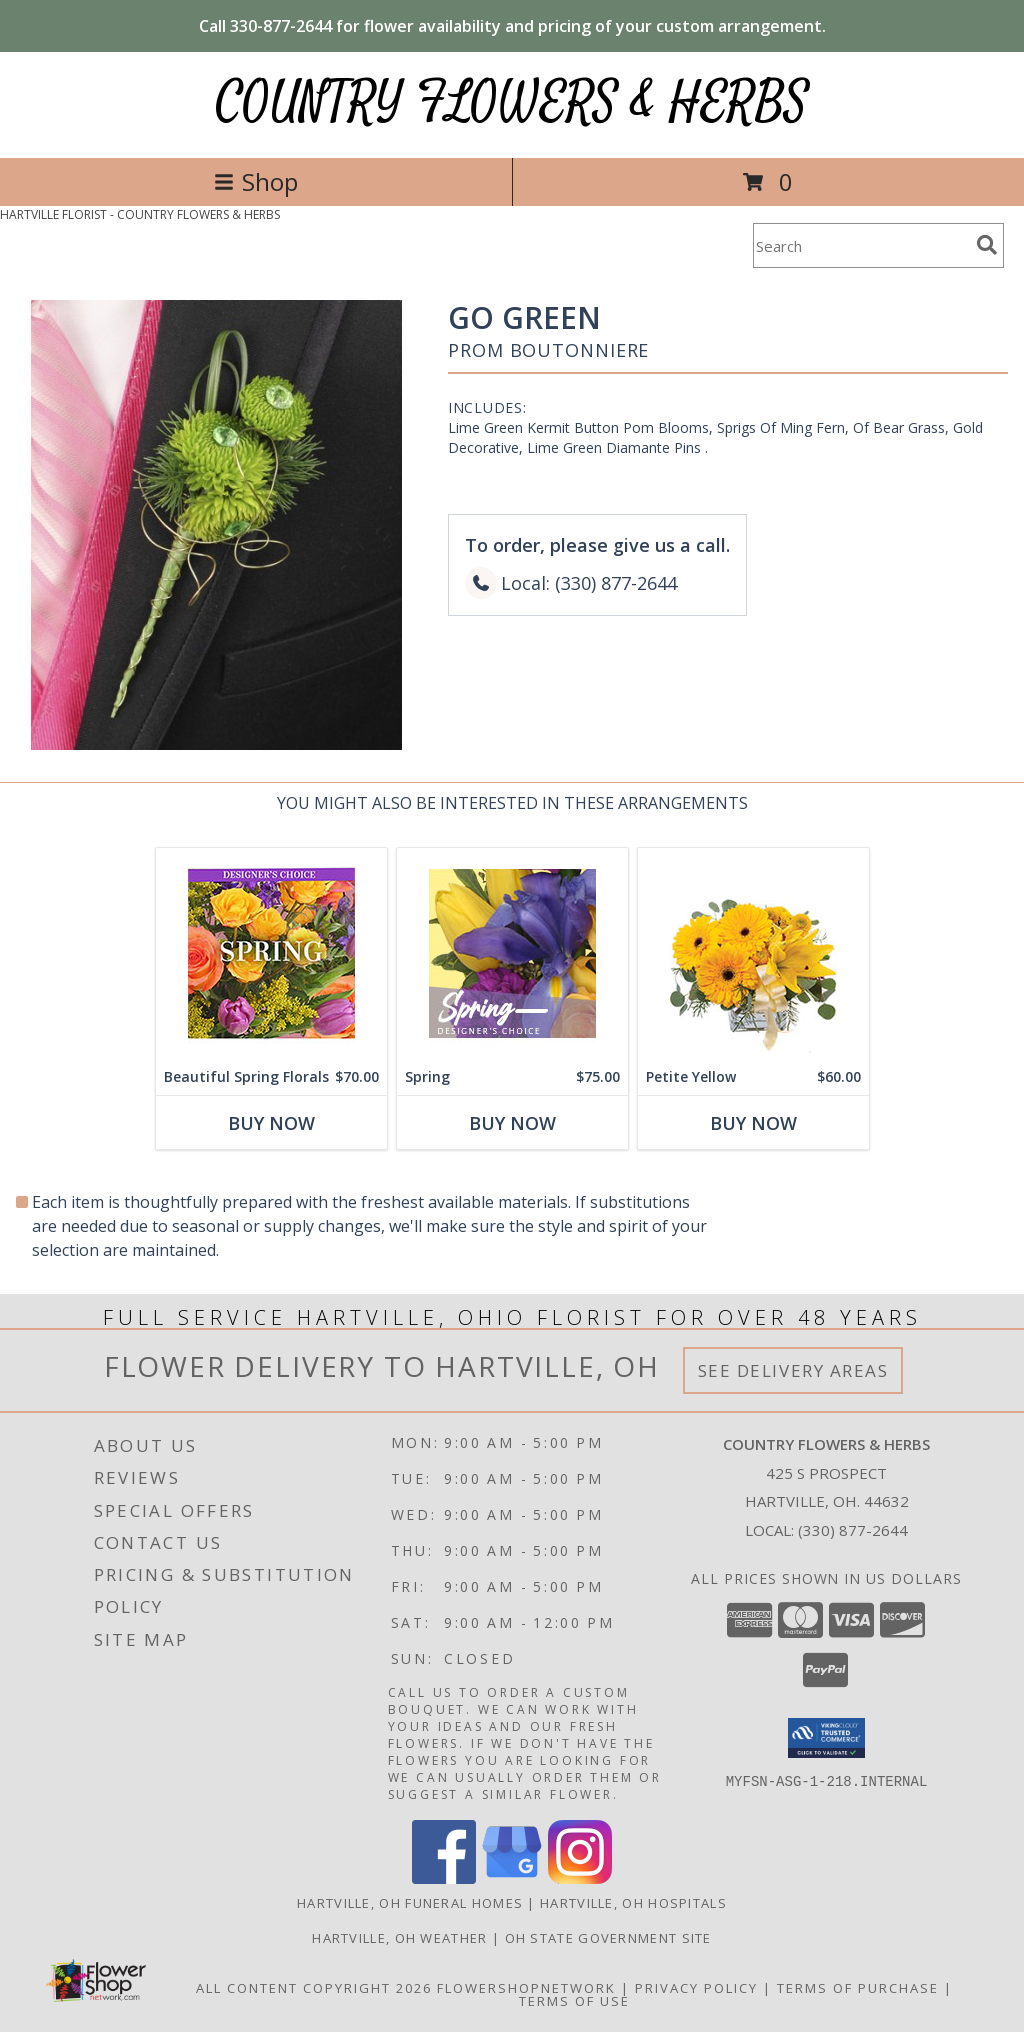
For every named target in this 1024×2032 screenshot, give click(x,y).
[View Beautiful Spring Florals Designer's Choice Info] (271, 953)
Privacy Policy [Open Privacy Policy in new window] (696, 1988)
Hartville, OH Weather (399, 1938)
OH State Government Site (608, 1938)
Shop (256, 181)
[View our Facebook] (444, 1878)
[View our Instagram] (580, 1878)
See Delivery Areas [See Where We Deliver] (793, 1370)
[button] (826, 1738)
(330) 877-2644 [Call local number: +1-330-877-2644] (853, 1530)
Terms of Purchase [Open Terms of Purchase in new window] (858, 1988)
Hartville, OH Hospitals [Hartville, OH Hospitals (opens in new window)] (633, 1903)
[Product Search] (861, 245)
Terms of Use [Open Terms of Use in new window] (574, 2001)
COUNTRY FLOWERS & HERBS (512, 102)
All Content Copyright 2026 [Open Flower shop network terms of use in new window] (314, 1988)
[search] (987, 245)
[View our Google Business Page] (512, 1878)
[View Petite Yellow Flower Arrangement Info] (753, 953)
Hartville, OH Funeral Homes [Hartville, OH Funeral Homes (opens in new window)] (410, 1903)
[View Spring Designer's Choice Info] (512, 953)
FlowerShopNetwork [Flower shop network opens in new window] (526, 1988)
